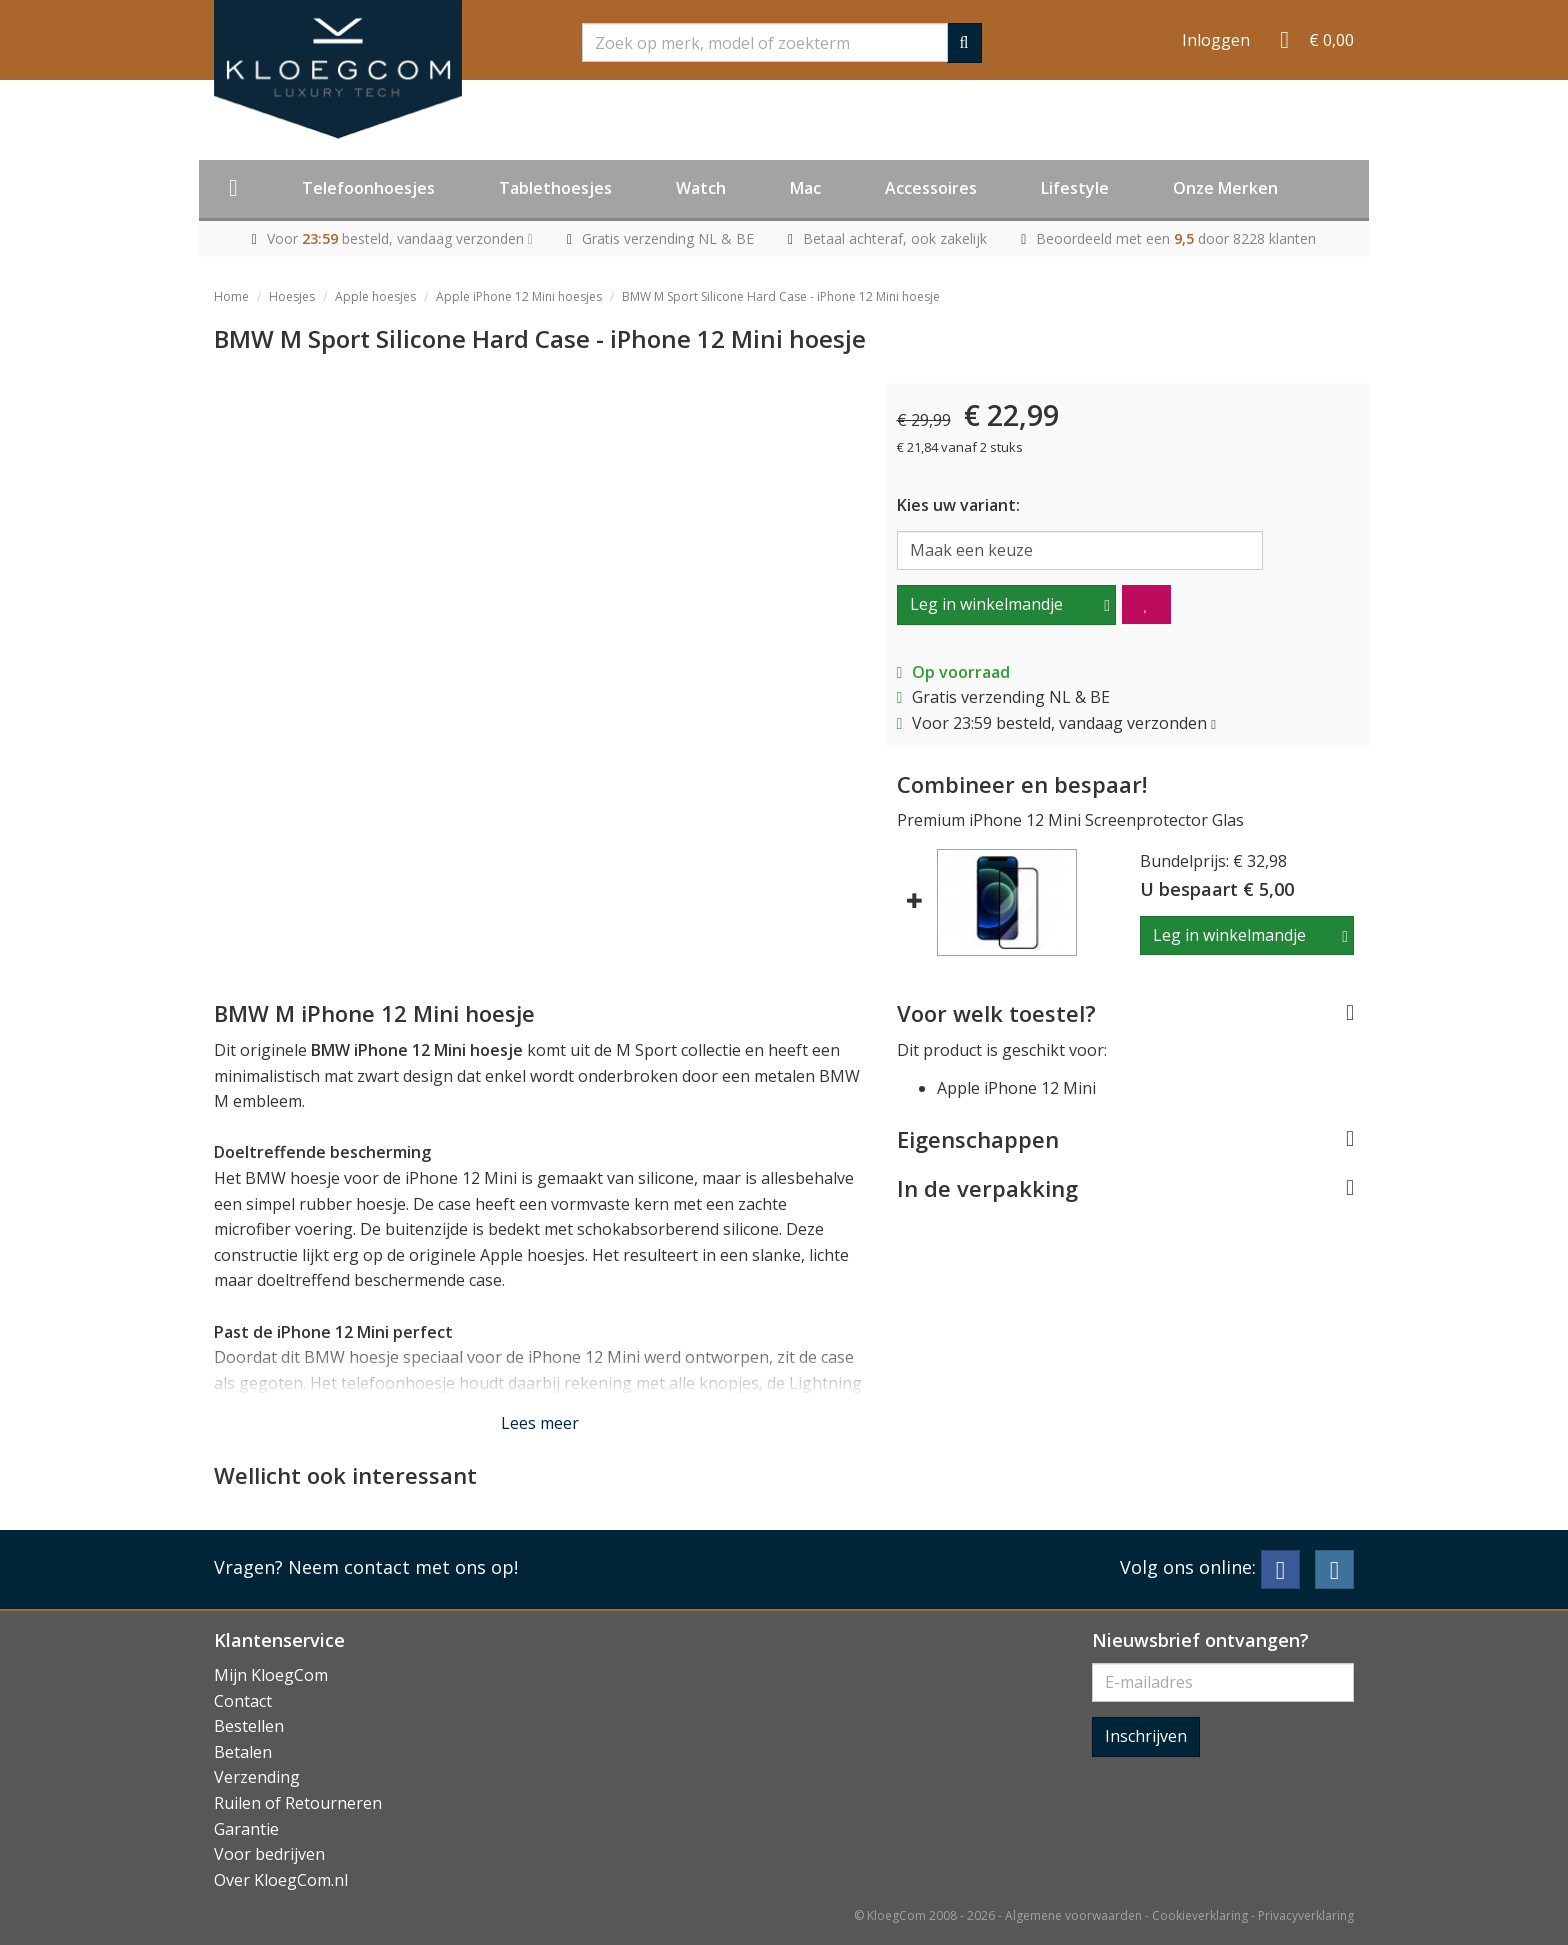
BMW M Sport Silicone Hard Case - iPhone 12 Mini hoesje (781, 296)
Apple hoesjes (375, 296)
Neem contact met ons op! (403, 1567)
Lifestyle (1075, 188)
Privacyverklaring (1306, 1915)
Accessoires (931, 188)
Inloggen (1216, 40)
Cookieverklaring (1200, 1915)
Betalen (243, 1752)
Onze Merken (1225, 188)
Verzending (257, 1777)
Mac (805, 188)
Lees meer (540, 1423)
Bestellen (249, 1726)
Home (231, 296)
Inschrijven (1146, 1736)
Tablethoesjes (555, 188)
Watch (701, 188)
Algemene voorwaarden (1073, 1915)
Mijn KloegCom (271, 1675)
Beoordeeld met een (1176, 238)
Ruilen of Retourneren (298, 1803)
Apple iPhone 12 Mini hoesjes (519, 296)
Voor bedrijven (269, 1854)
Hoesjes (292, 296)
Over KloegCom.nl (281, 1880)
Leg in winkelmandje (986, 604)
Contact (243, 1701)
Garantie (246, 1829)
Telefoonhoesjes (368, 188)
